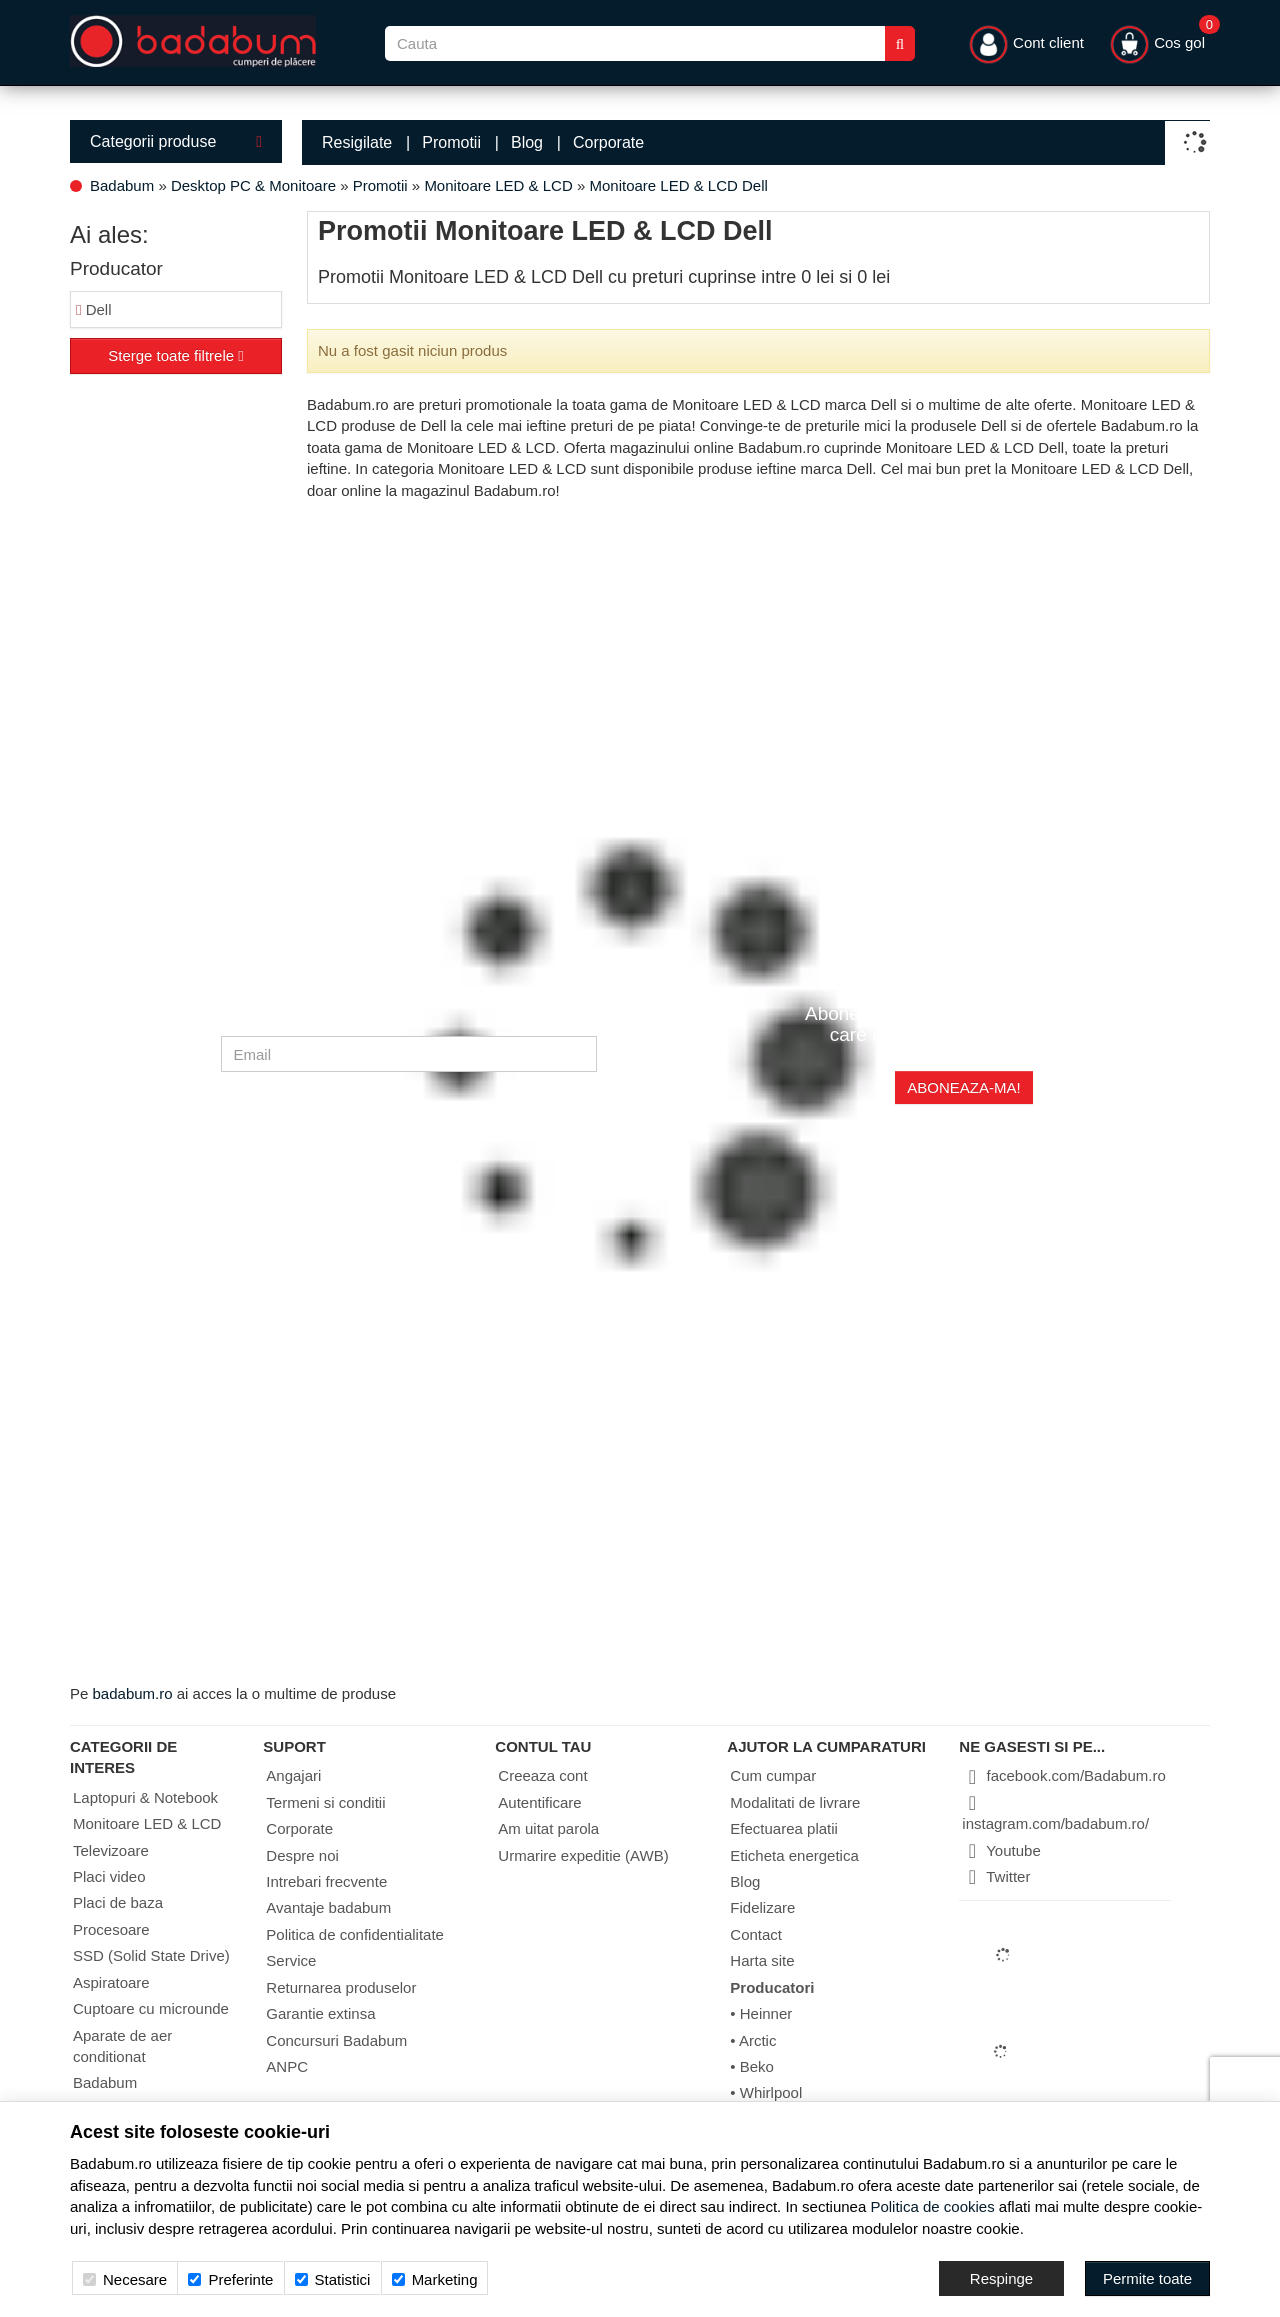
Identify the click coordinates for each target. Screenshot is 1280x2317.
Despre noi (302, 1855)
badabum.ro (133, 1693)
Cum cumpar (773, 1775)
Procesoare (111, 1929)
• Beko (752, 2066)
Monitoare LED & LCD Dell (678, 185)
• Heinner (761, 2013)
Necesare (125, 2279)
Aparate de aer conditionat (122, 2046)
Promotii (451, 142)
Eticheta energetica (794, 1855)
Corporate (608, 142)
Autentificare (539, 1802)
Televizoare (111, 1850)
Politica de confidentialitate (355, 1934)
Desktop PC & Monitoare (253, 185)
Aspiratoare (111, 1982)
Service (291, 1960)
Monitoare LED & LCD (498, 185)
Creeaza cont (542, 1775)
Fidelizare (762, 1907)
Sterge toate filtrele (176, 355)
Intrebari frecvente (326, 1881)
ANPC (287, 2066)
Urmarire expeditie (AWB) (583, 1855)
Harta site (762, 1960)
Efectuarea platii (784, 1828)
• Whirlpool (766, 2092)
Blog (527, 142)
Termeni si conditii (325, 1802)
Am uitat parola (548, 1828)
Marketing (435, 2279)
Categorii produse (176, 141)
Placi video (109, 1876)
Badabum (122, 185)
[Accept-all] (1147, 2278)
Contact (756, 1934)
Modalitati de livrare (795, 1802)
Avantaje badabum (328, 1907)
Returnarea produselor (341, 1987)
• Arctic (753, 2040)
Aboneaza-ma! (963, 1087)
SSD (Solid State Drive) (151, 1955)
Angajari (293, 1775)
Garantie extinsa (320, 2013)
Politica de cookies (932, 2206)
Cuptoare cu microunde (151, 2008)
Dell (94, 309)
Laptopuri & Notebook (145, 1797)
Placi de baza (118, 1902)
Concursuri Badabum (336, 2040)
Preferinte (230, 2279)
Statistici (333, 2279)
